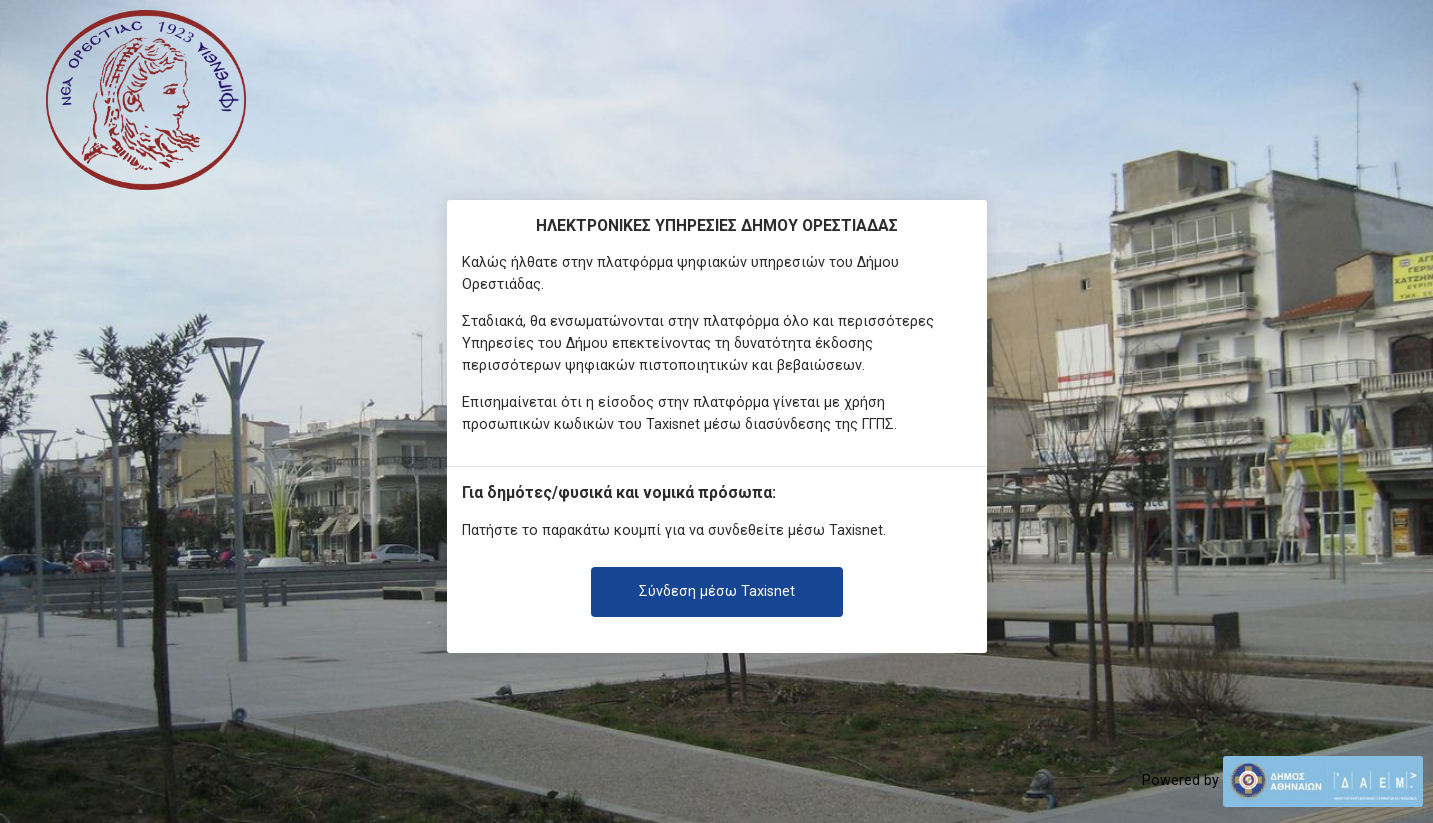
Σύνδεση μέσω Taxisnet (717, 591)
